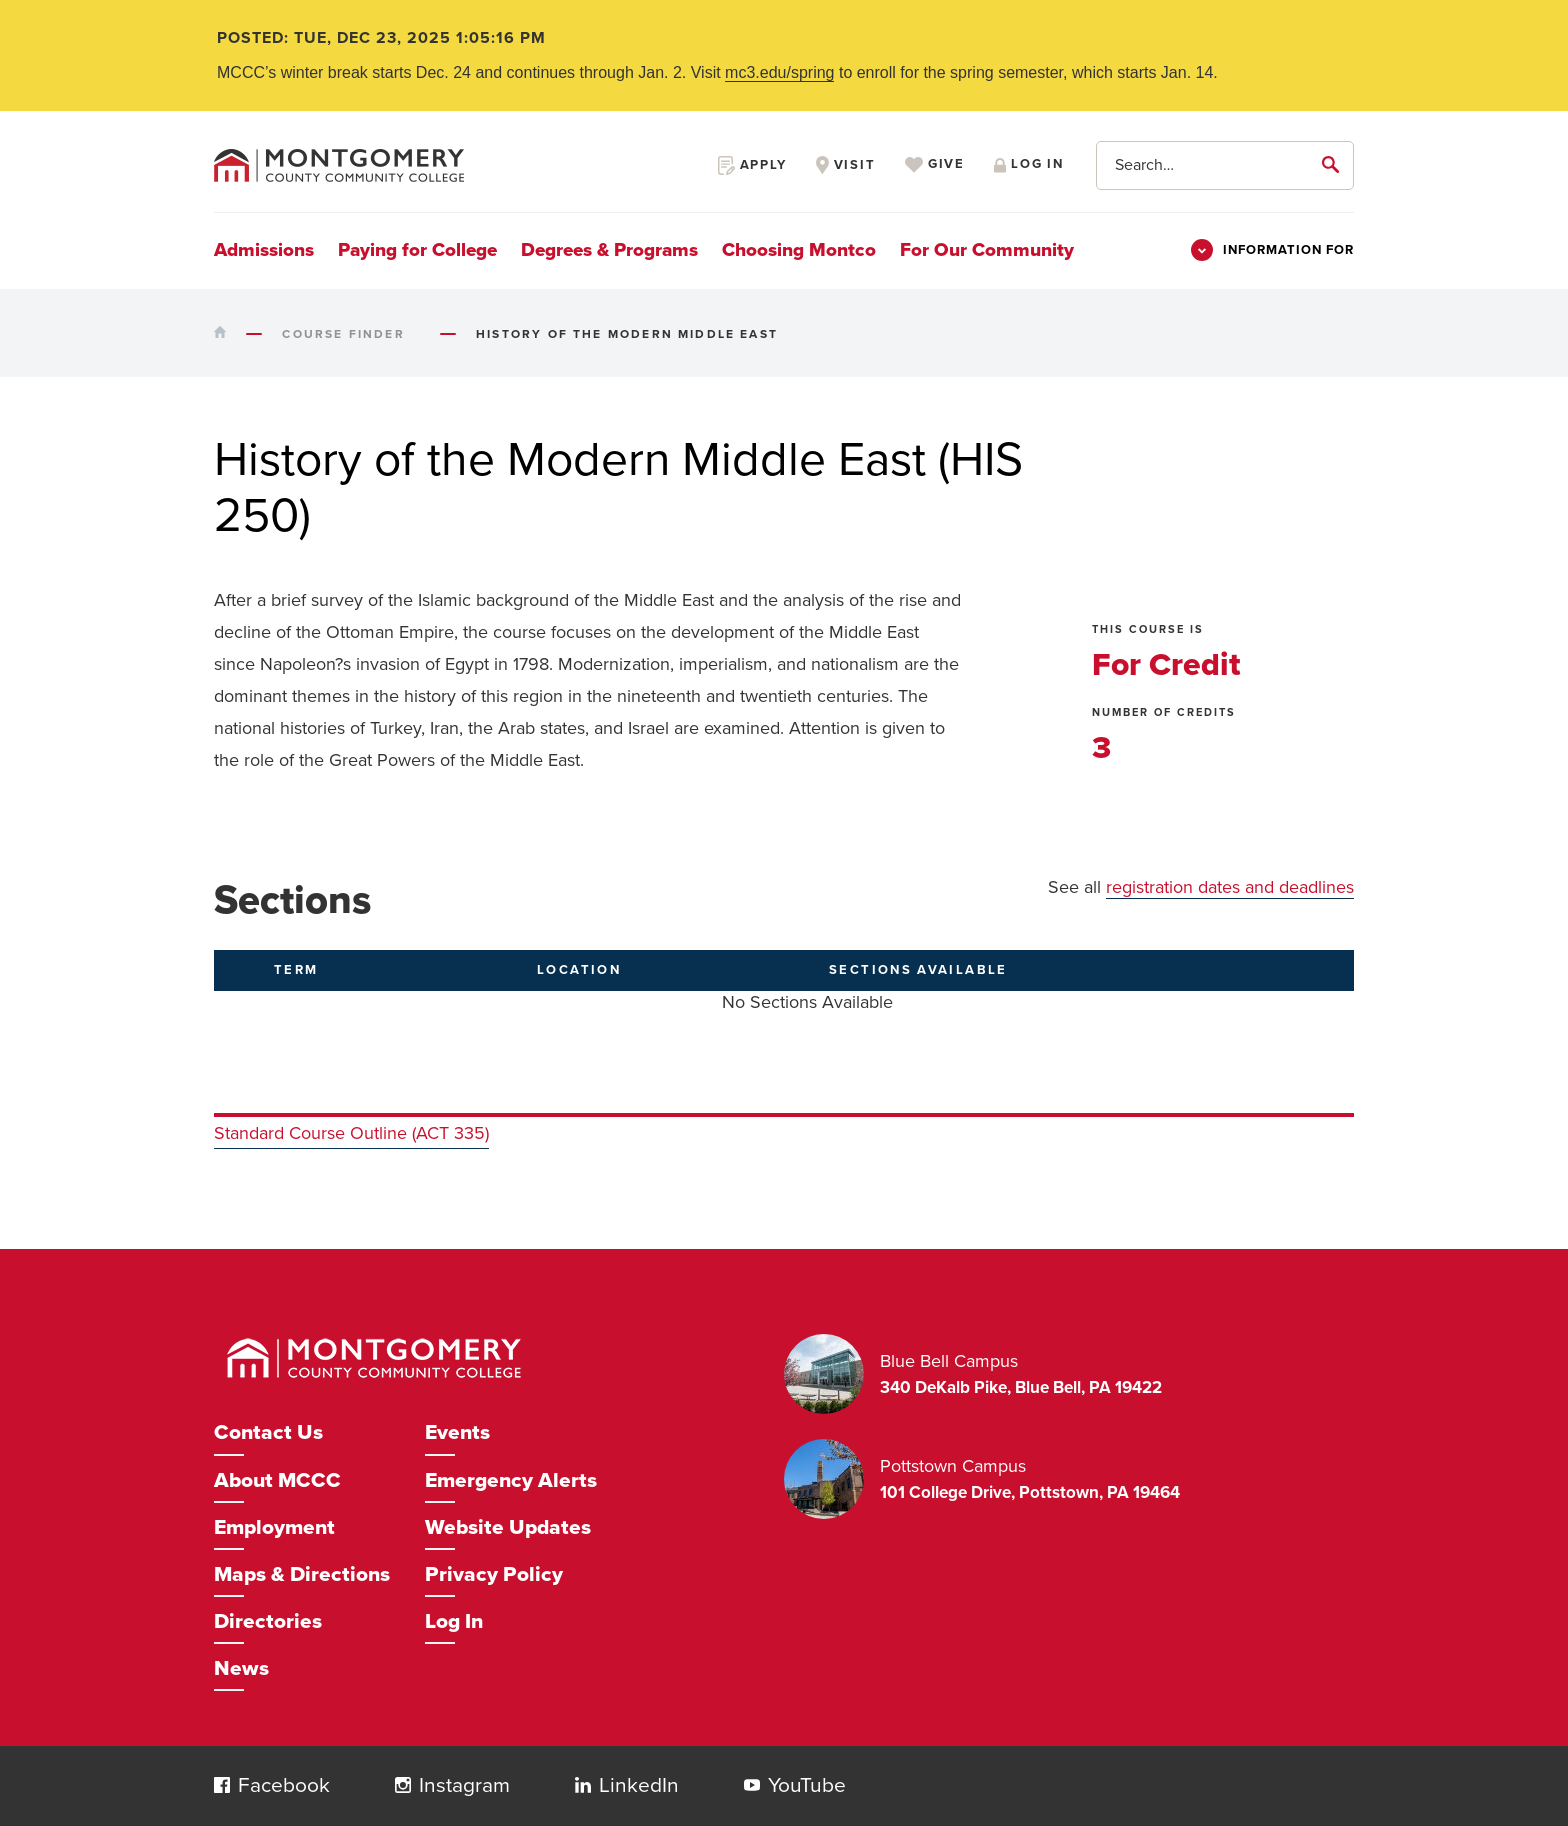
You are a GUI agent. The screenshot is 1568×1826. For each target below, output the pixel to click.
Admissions (264, 250)
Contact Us (268, 1432)
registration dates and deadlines (1230, 887)
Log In (454, 1621)
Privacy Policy (494, 1574)
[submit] (1334, 165)
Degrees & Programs (609, 250)
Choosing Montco (799, 250)
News (241, 1668)
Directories (268, 1621)
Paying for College (417, 250)
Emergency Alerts (511, 1480)
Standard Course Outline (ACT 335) (351, 1133)
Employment (274, 1527)
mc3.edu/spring (779, 72)
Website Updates (508, 1527)
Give (935, 164)
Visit (846, 164)
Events (457, 1432)
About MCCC (277, 1480)
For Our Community (987, 250)
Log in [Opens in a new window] (1029, 164)
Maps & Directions (302, 1574)
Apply (752, 164)
